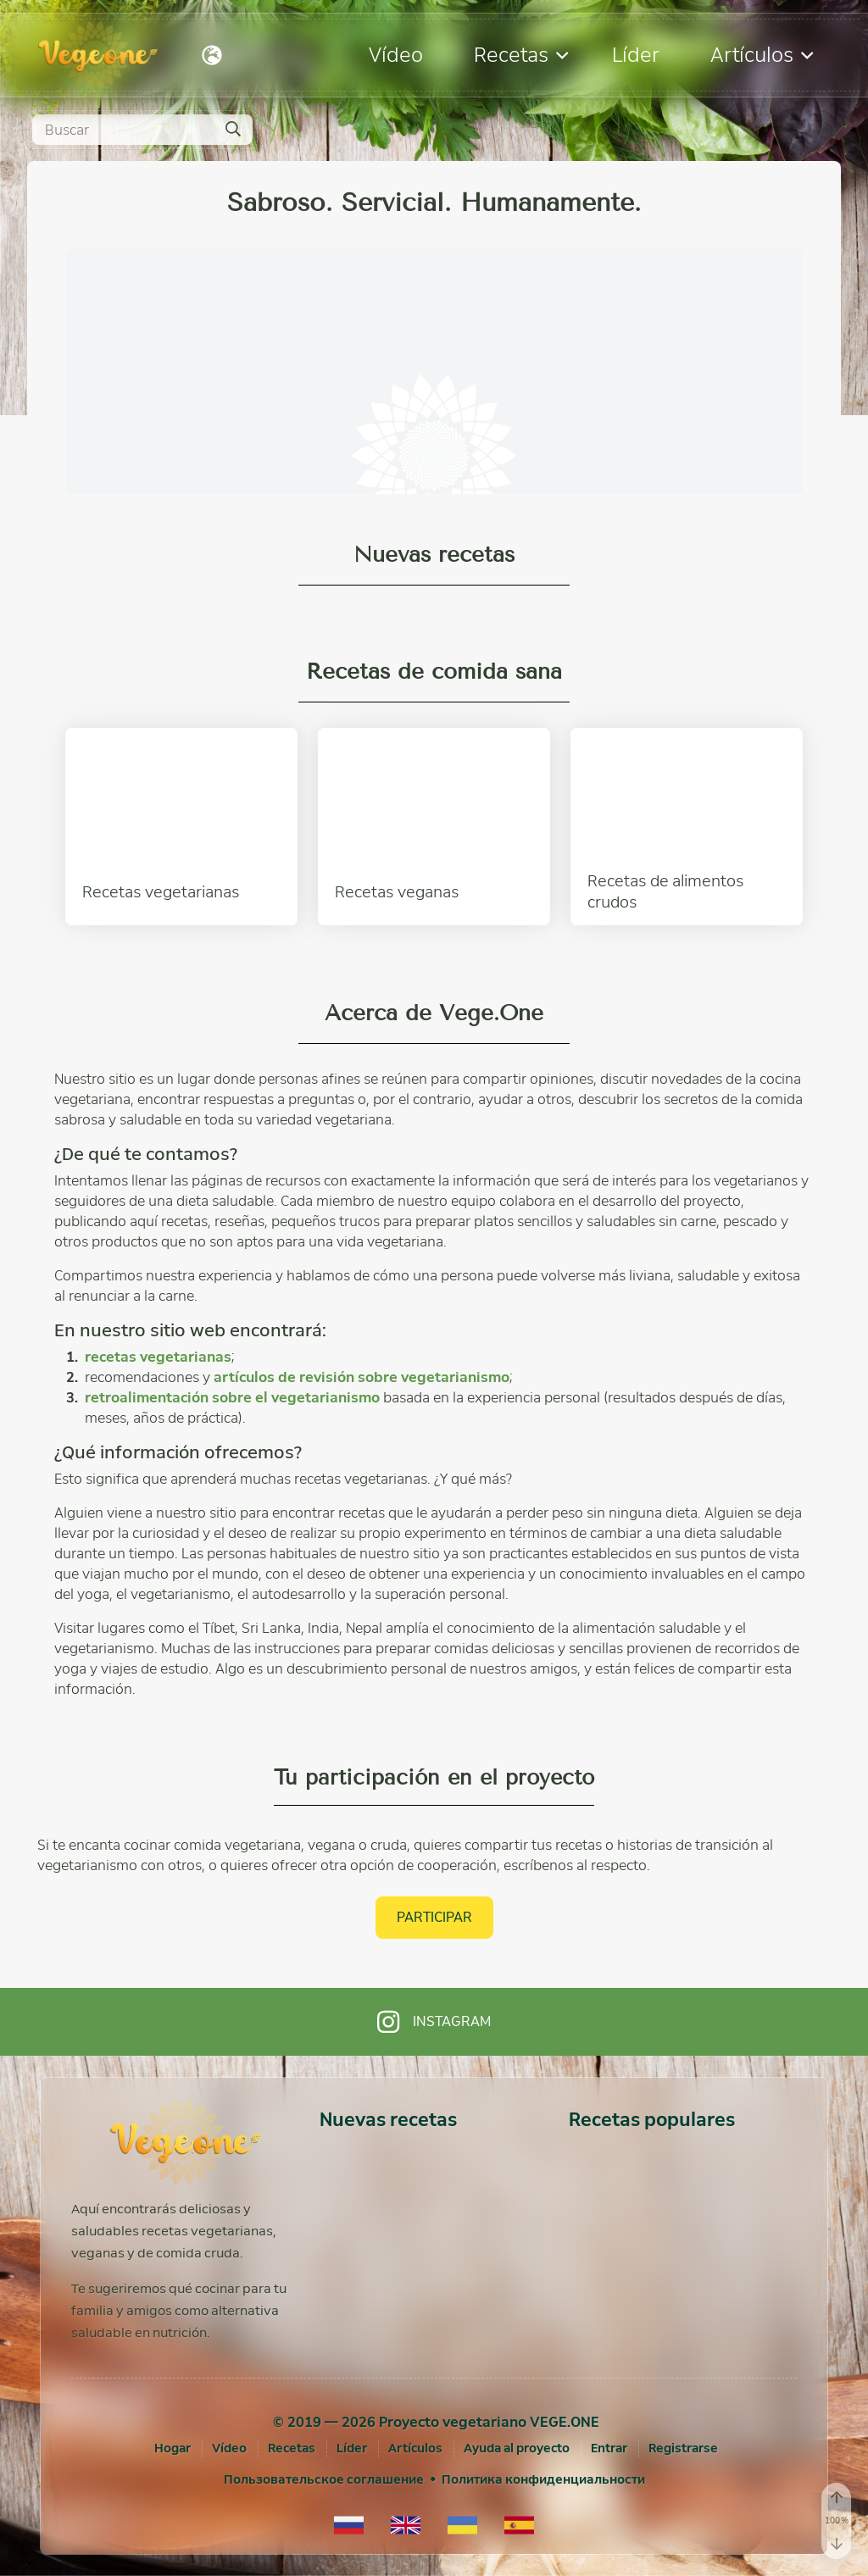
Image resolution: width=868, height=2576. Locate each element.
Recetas (521, 55)
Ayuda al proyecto (517, 2448)
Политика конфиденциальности (543, 2479)
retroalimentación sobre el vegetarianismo (232, 1398)
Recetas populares (652, 2120)
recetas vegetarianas (158, 1357)
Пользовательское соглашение (324, 2479)
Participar (434, 1917)
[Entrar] (609, 2448)
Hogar (172, 2448)
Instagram (433, 2022)
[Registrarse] (683, 2448)
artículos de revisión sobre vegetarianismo (361, 1377)
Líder (635, 55)
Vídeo (396, 55)
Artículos (761, 55)
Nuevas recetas (388, 2120)
